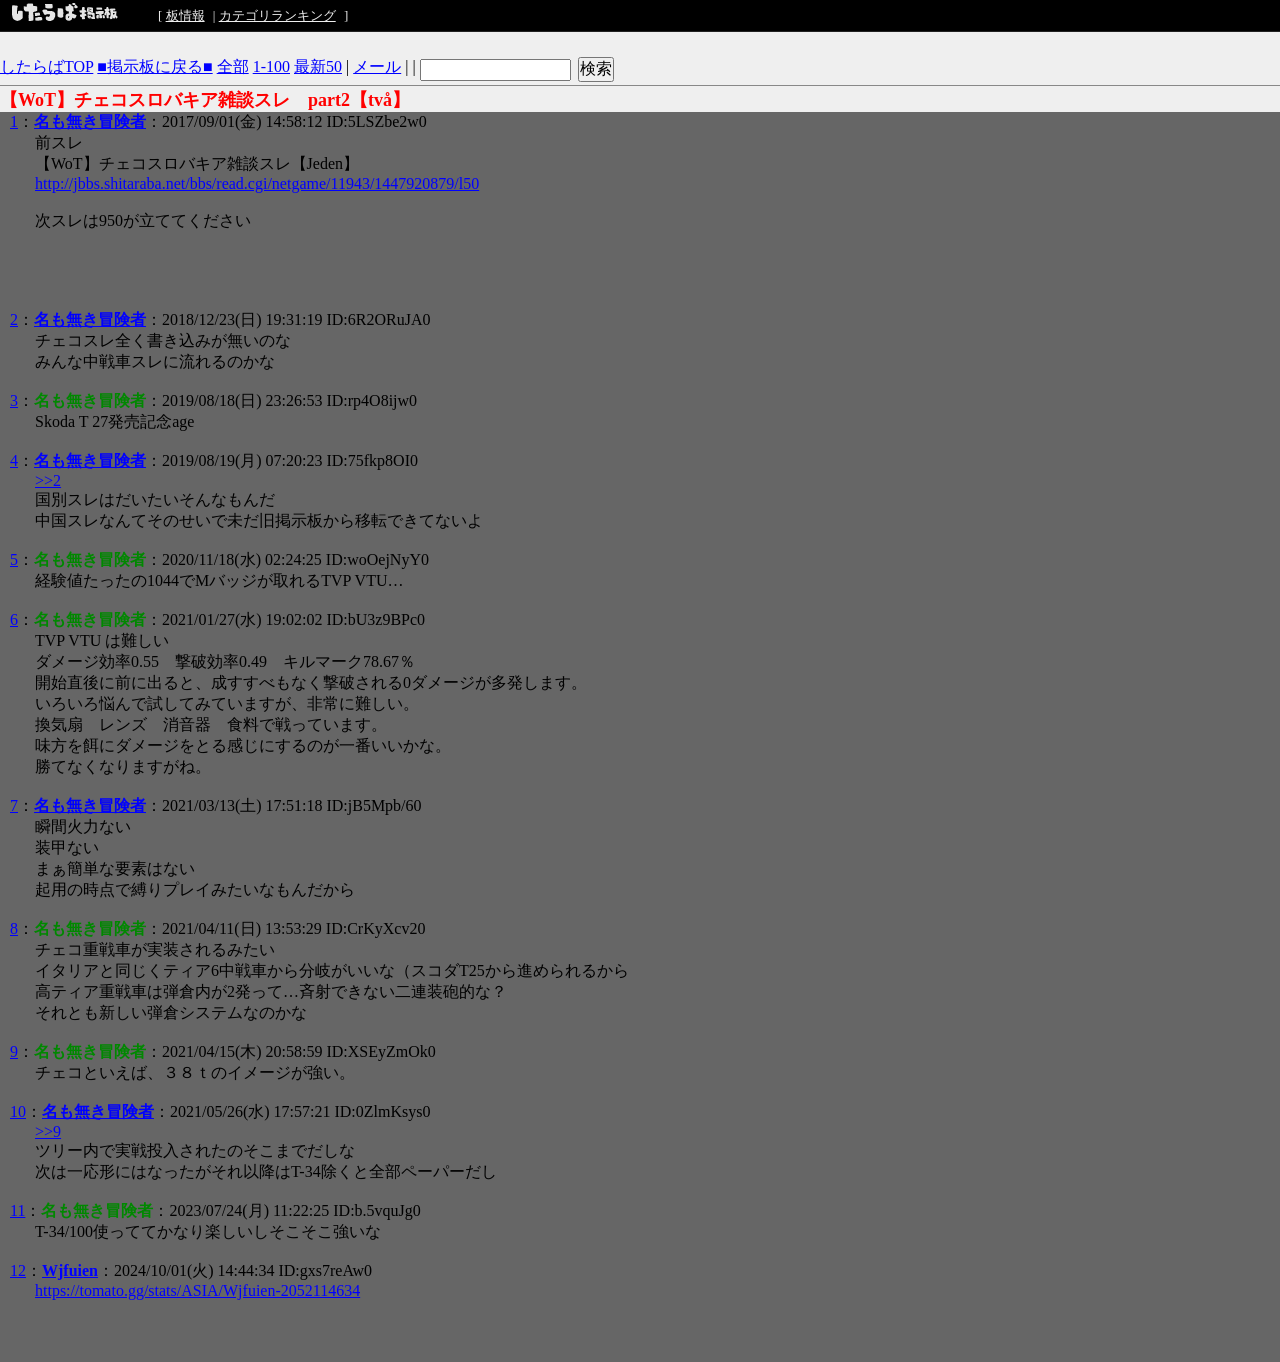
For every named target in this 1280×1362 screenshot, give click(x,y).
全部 (233, 66)
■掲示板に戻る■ (154, 66)
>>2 (48, 480)
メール (377, 66)
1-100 (271, 66)
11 (17, 1210)
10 (18, 1111)
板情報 (185, 15)
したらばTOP (46, 66)
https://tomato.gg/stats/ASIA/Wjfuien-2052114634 (197, 1290)
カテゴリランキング (277, 15)
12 (18, 1270)
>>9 (48, 1131)
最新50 (318, 66)
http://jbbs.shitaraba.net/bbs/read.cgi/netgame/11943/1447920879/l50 (257, 183)
